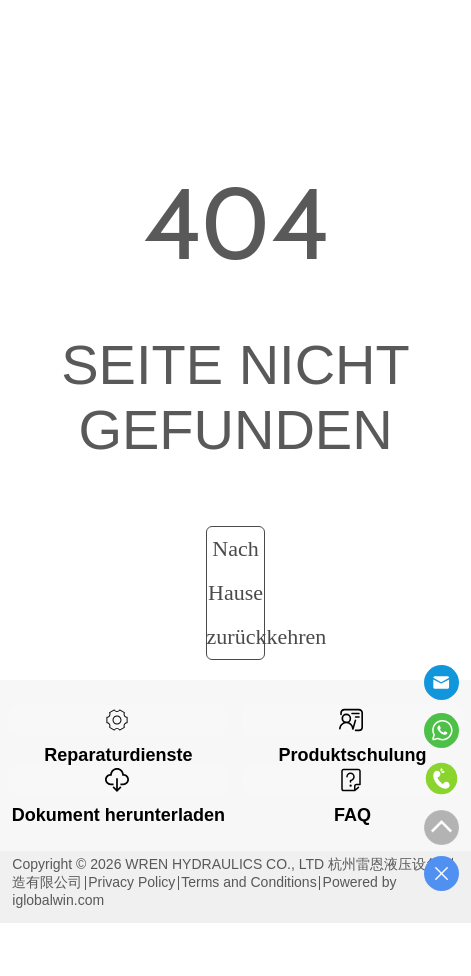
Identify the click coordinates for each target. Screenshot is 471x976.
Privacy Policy (131, 882)
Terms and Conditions (248, 882)
